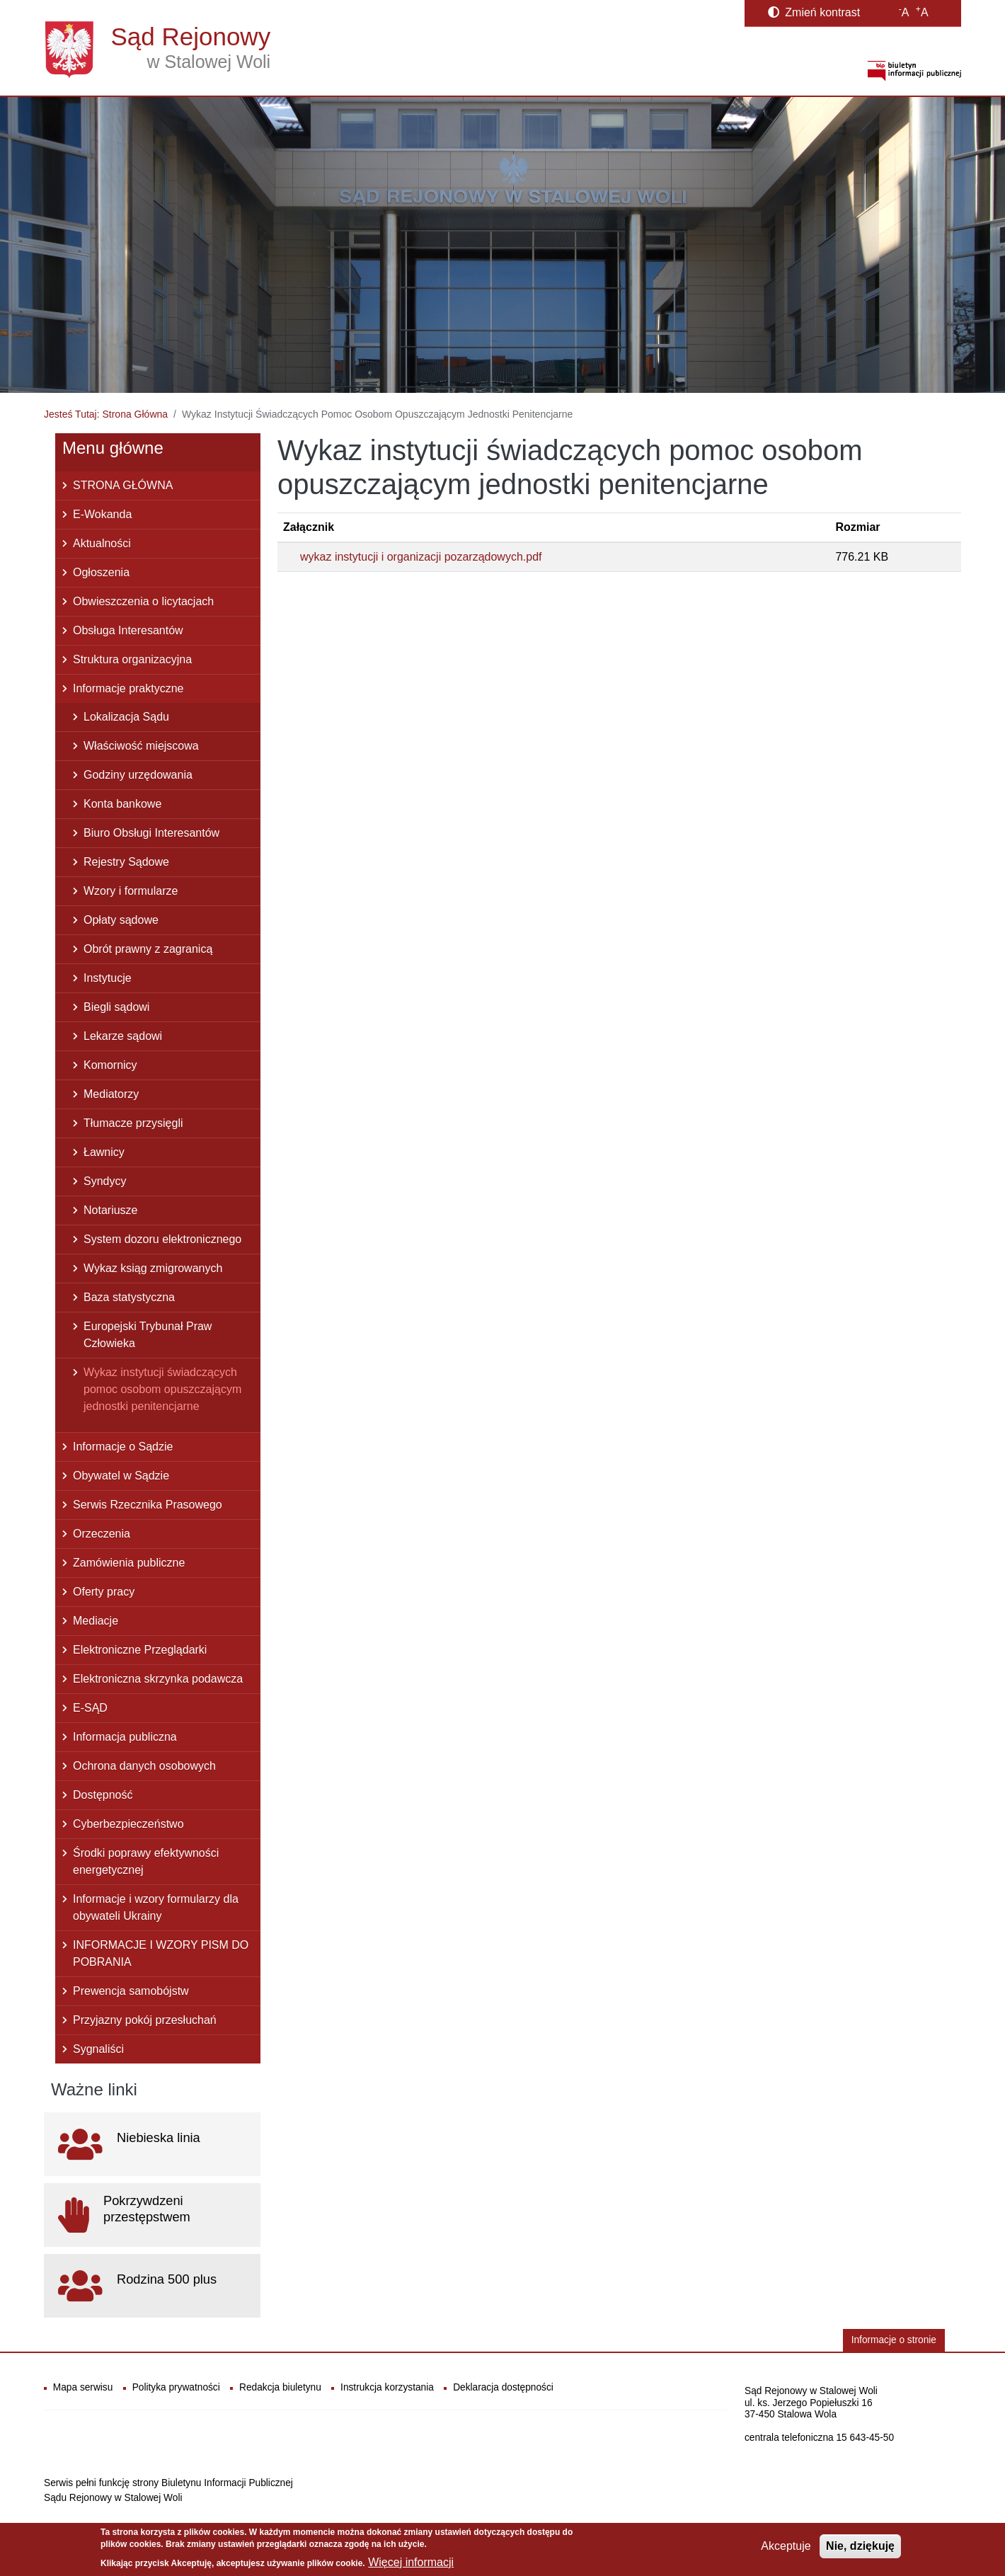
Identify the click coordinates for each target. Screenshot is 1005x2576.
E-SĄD (90, 1708)
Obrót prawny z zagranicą (148, 949)
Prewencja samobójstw (131, 1991)
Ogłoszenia (101, 572)
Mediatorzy (111, 1094)
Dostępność (103, 1795)
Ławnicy (104, 1152)
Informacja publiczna (125, 1737)
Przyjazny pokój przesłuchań (145, 2020)
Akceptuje (785, 2546)
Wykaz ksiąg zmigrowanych (153, 1268)
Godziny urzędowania (138, 775)
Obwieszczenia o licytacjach (143, 601)
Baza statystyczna (129, 1297)
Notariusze (110, 1210)
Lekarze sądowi (123, 1036)
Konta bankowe (122, 804)
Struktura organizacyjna (132, 659)
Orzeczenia (101, 1534)
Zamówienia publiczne (129, 1563)
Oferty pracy (103, 1592)
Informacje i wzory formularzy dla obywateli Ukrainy (156, 1907)
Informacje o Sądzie (123, 1447)
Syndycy (105, 1181)
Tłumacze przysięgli (133, 1123)
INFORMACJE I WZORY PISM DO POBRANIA (160, 1953)
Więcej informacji (411, 2562)
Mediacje (95, 1621)
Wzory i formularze (131, 891)
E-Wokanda (102, 514)
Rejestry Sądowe (126, 862)
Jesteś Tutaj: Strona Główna (106, 414)
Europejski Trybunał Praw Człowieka (148, 1334)
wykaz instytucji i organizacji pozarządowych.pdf (420, 557)
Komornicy (110, 1065)
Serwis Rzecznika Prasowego (147, 1505)
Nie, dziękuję (860, 2546)
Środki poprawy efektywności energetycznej (146, 1861)
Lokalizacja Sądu (126, 717)
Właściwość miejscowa (141, 746)
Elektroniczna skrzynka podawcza (158, 1679)
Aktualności (102, 543)
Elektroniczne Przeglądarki (140, 1650)
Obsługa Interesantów (128, 630)
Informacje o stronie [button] (893, 2340)
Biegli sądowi (116, 1007)
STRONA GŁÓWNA (123, 485)
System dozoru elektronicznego (162, 1239)
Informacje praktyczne (128, 688)
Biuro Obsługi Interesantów (151, 833)
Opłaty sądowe (121, 920)
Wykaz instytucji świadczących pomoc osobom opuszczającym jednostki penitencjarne (162, 1389)
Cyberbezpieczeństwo (128, 1824)
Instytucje (108, 978)
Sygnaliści (98, 2049)
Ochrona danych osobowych (144, 1766)
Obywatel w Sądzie (121, 1476)
